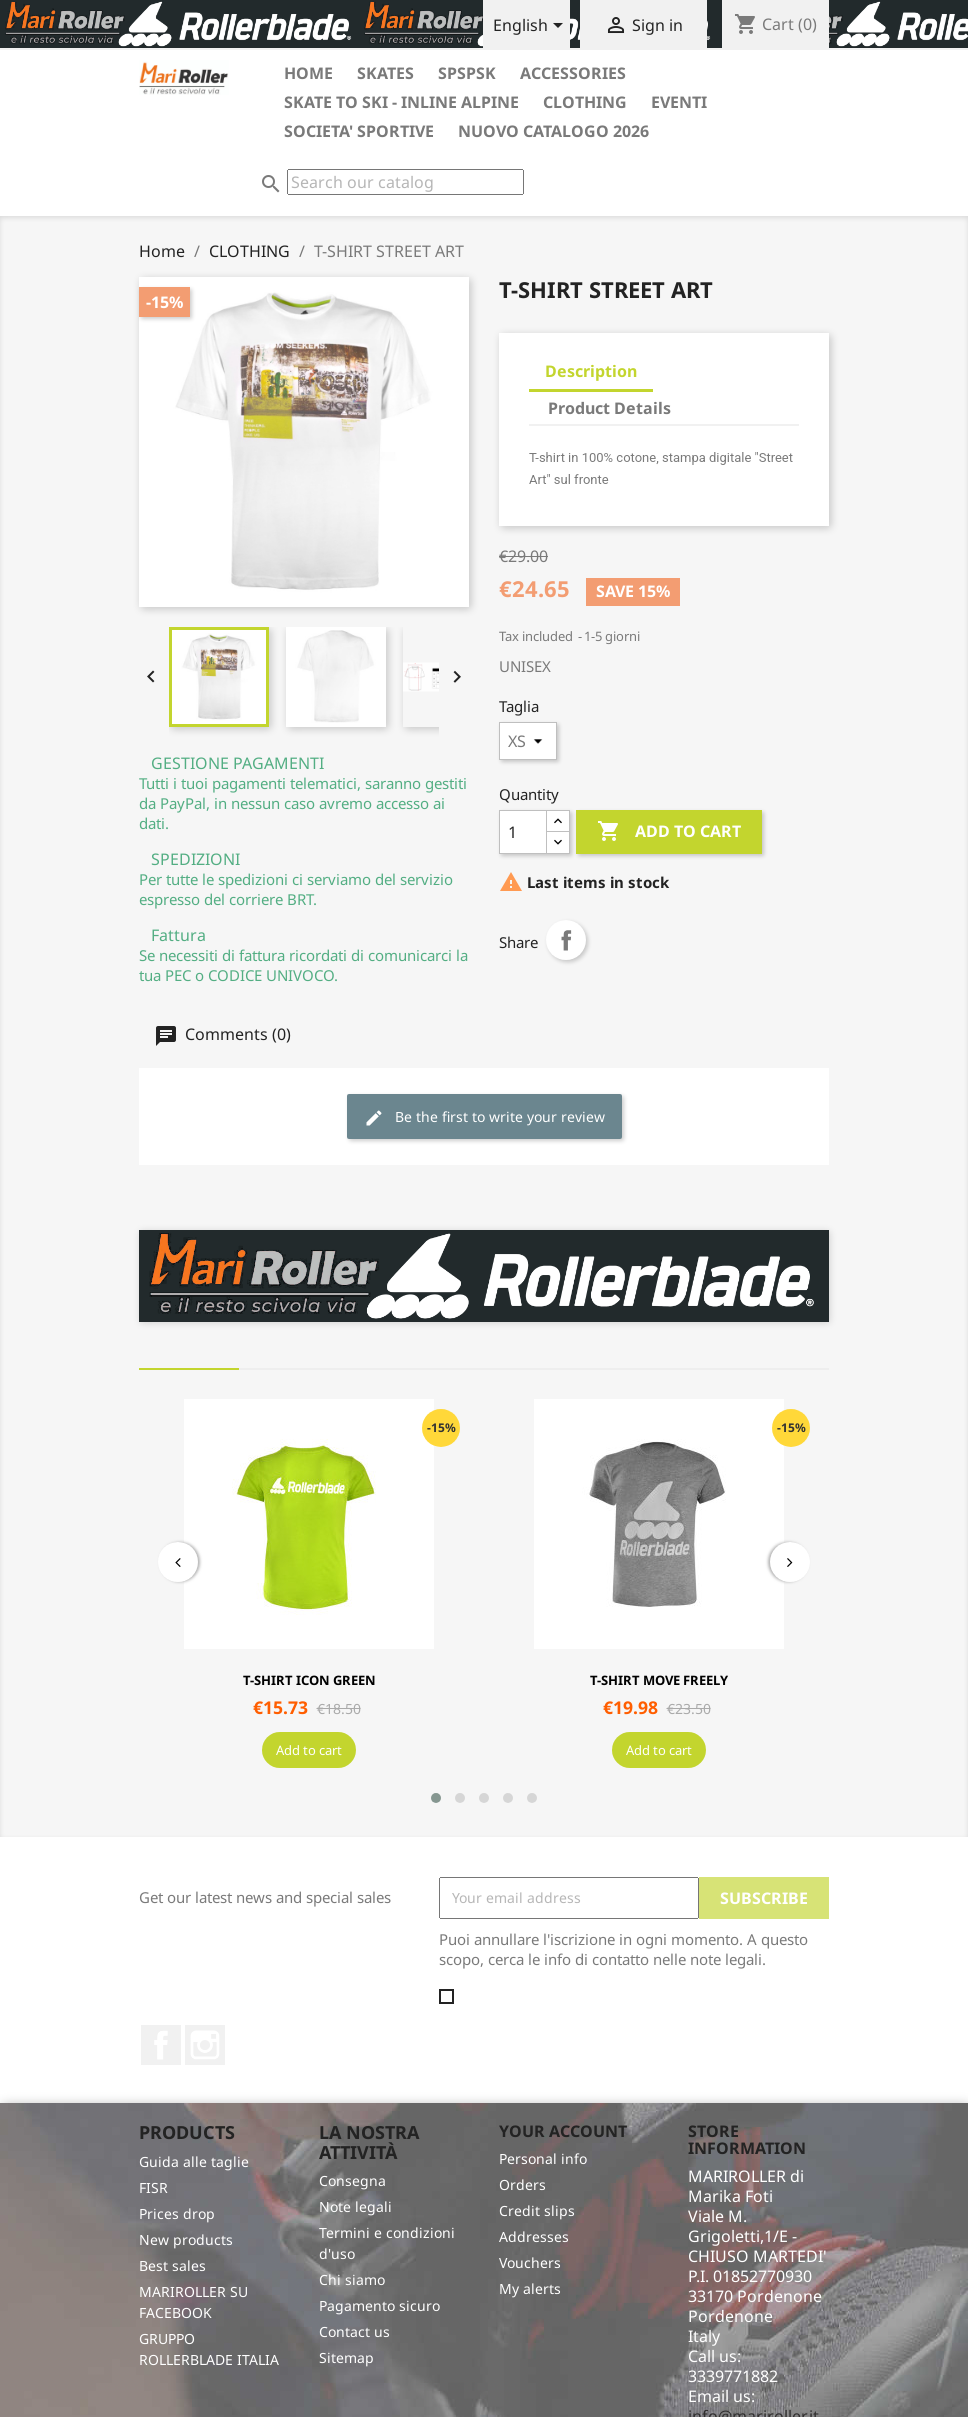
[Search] (405, 182)
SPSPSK (467, 73)
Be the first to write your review (484, 1117)
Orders (522, 2184)
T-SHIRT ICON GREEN (309, 1680)
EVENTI (679, 102)
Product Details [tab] (609, 408)
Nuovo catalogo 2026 (553, 131)
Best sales (172, 2265)
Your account (563, 2131)
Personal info (543, 2158)
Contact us (354, 2331)
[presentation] (178, 1562)
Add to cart (669, 832)
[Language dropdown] (531, 27)
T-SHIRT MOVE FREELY (659, 1680)
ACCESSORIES (573, 73)
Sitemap (346, 2357)
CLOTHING (585, 102)
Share (566, 940)
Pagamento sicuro (379, 2305)
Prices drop (177, 2213)
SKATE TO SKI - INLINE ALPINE (401, 102)
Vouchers (530, 2262)
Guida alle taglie (194, 2161)
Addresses (534, 2236)
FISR (153, 2187)
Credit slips (537, 2210)
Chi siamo (352, 2279)
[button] (436, 1798)
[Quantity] (523, 832)
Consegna (352, 2180)
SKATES (385, 73)
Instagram (205, 2045)
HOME (308, 73)
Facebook (161, 2045)
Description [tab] (591, 371)
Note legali (355, 2206)
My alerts (530, 2288)
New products (186, 2239)
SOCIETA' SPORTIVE (359, 131)
